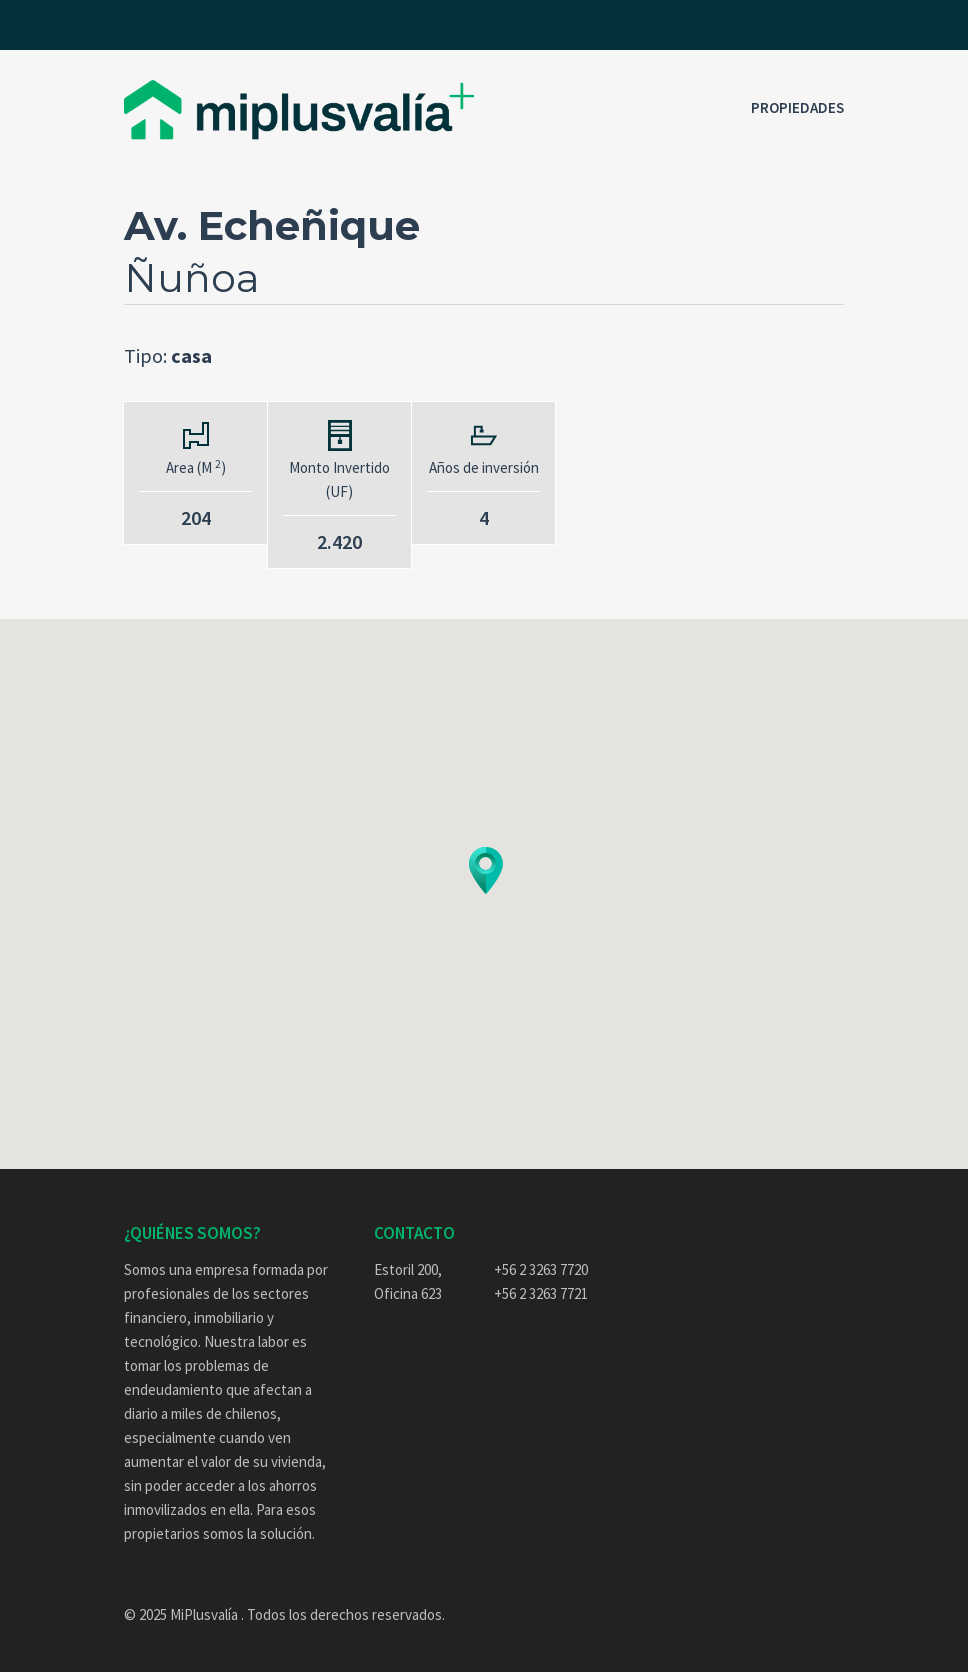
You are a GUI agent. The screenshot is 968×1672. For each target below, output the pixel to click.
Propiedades (797, 107)
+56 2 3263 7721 (541, 1293)
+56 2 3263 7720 (541, 1269)
